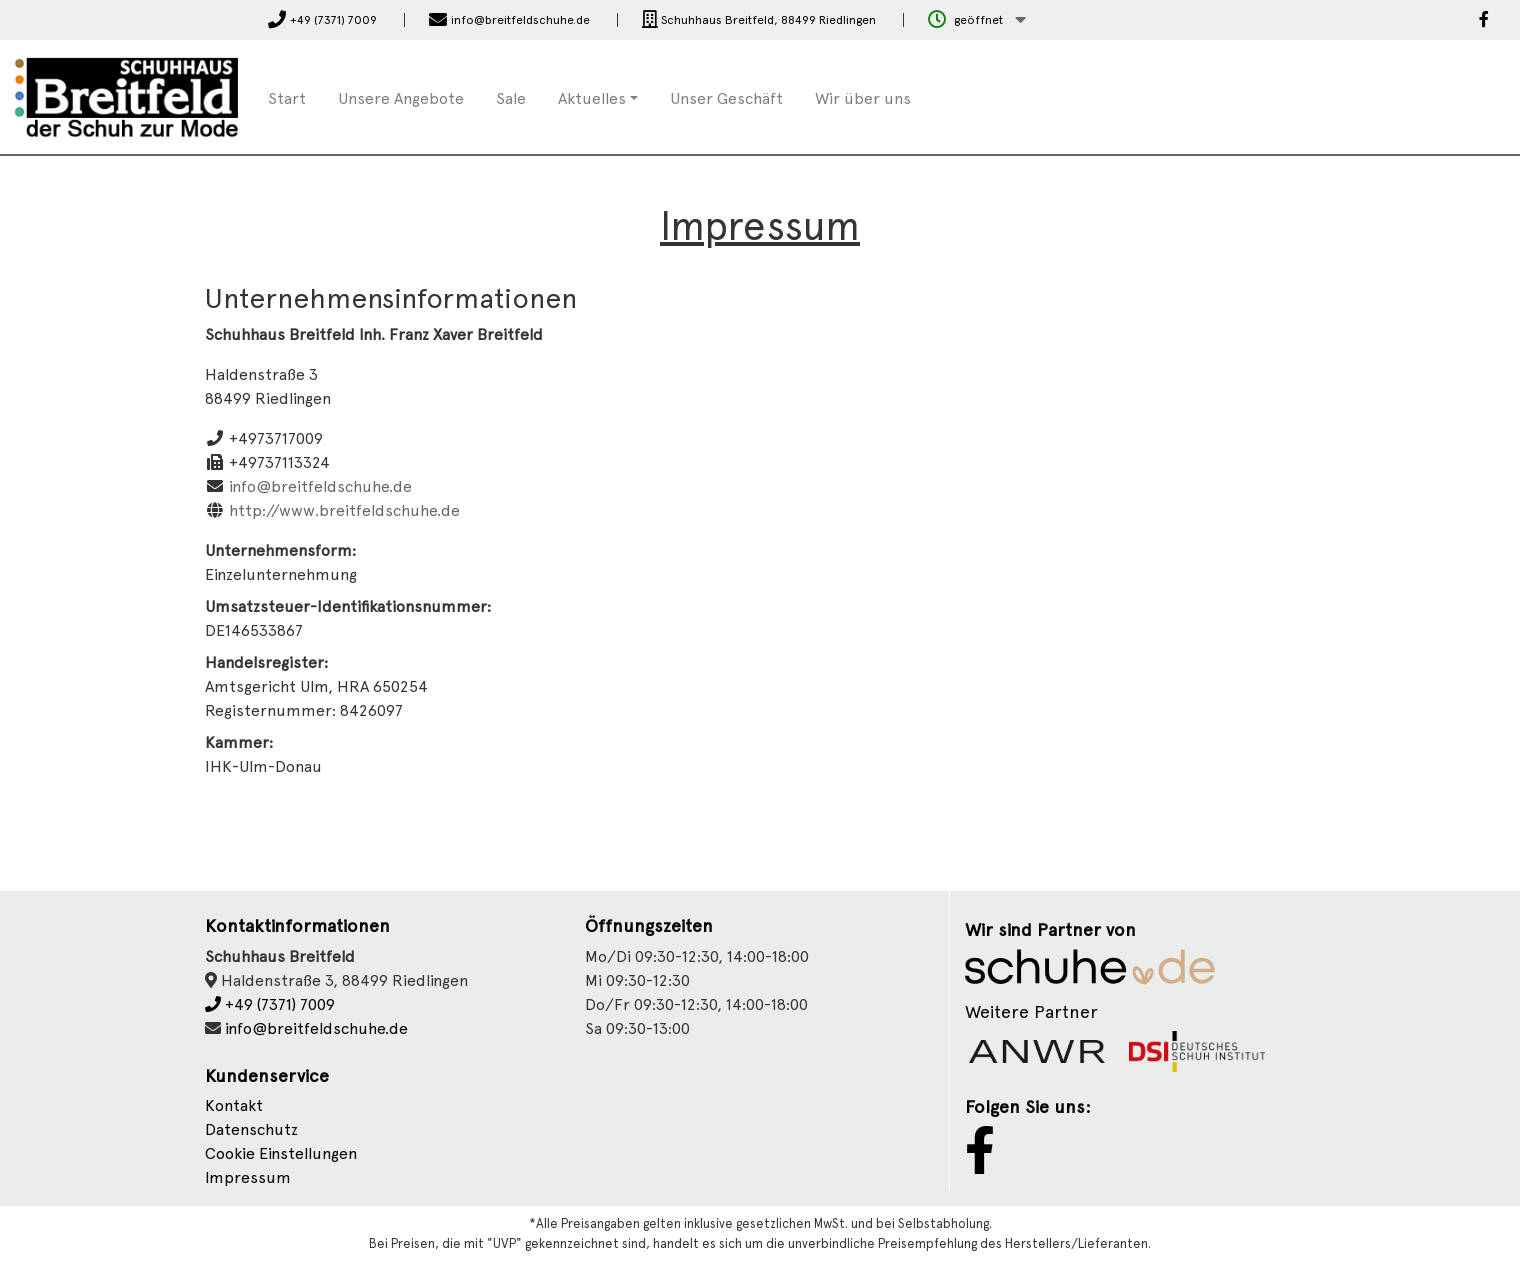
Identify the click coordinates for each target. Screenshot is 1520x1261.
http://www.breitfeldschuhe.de (344, 510)
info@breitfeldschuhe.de (320, 486)
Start (287, 98)
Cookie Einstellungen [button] (281, 1153)
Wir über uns (863, 98)
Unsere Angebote (401, 98)
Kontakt (234, 1105)
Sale (511, 98)
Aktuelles (592, 98)
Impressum (248, 1177)
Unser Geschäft (726, 98)
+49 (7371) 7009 (270, 1004)
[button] (977, 20)
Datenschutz (251, 1129)
